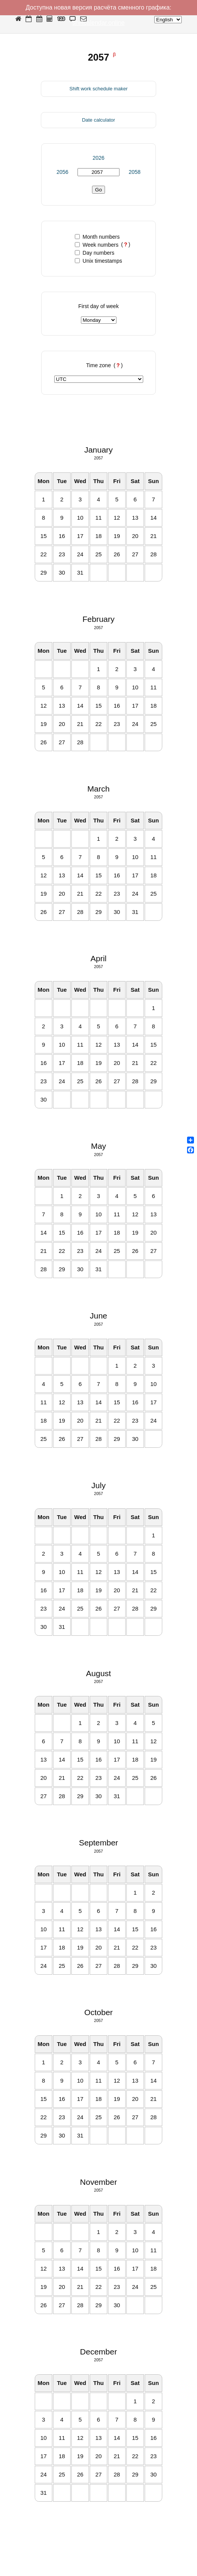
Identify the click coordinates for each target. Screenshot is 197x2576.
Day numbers (94, 253)
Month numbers (97, 237)
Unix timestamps (98, 261)
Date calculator (98, 120)
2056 (62, 172)
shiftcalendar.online (99, 22)
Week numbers (96, 245)
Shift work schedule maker (98, 89)
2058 (134, 172)
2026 (98, 158)
